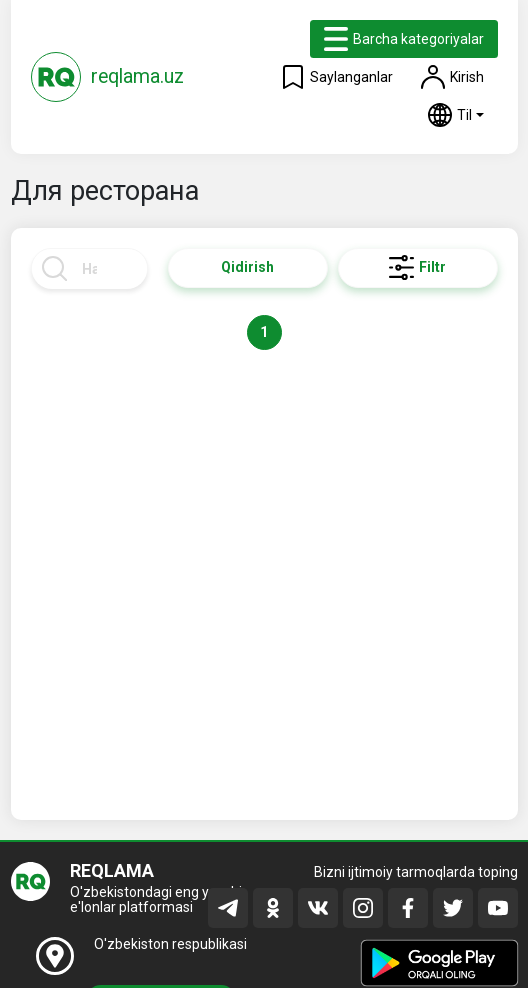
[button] (456, 115)
